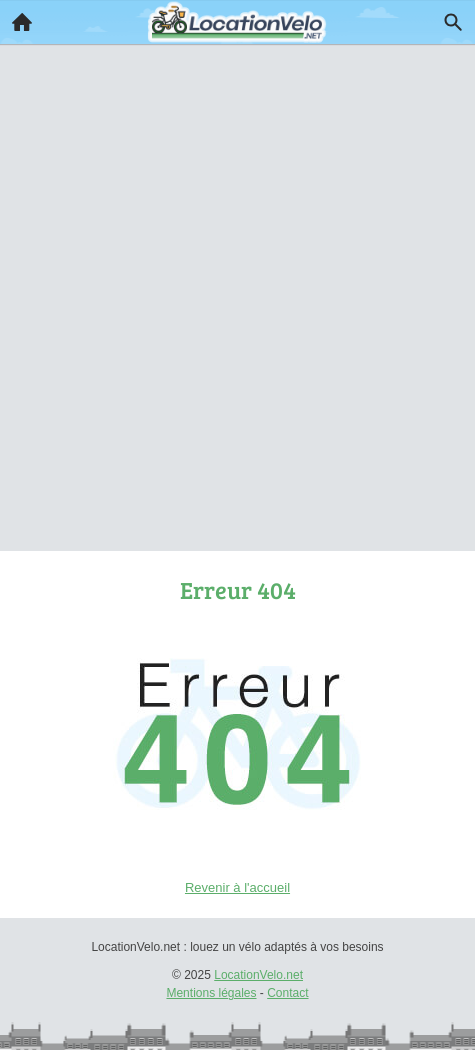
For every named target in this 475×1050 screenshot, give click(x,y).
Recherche (448, 18)
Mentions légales (211, 993)
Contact (287, 993)
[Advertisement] (237, 269)
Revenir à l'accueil (237, 887)
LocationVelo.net (258, 975)
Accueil (16, 17)
